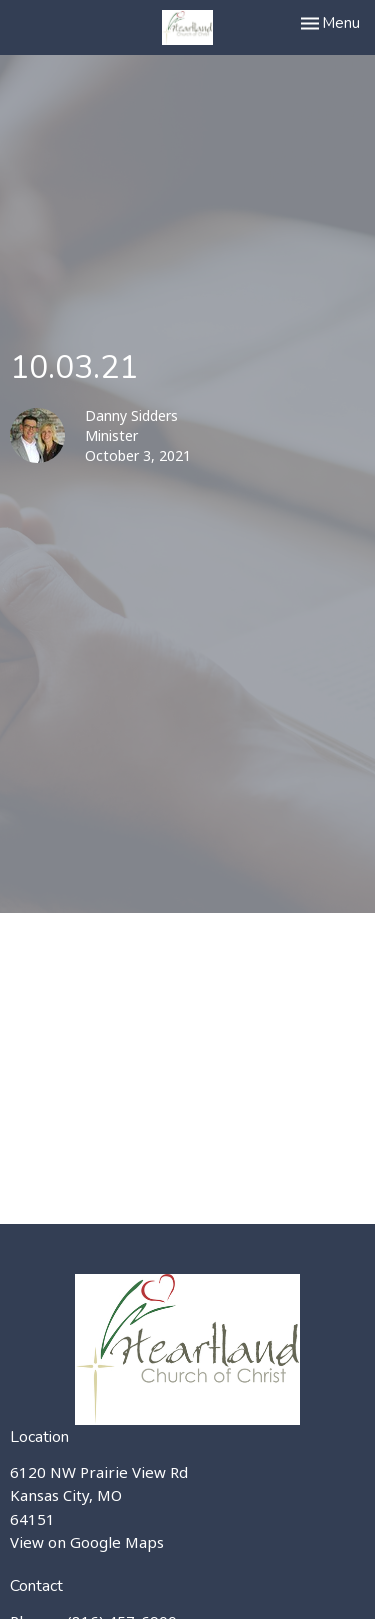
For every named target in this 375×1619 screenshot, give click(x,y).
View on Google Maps (87, 1542)
